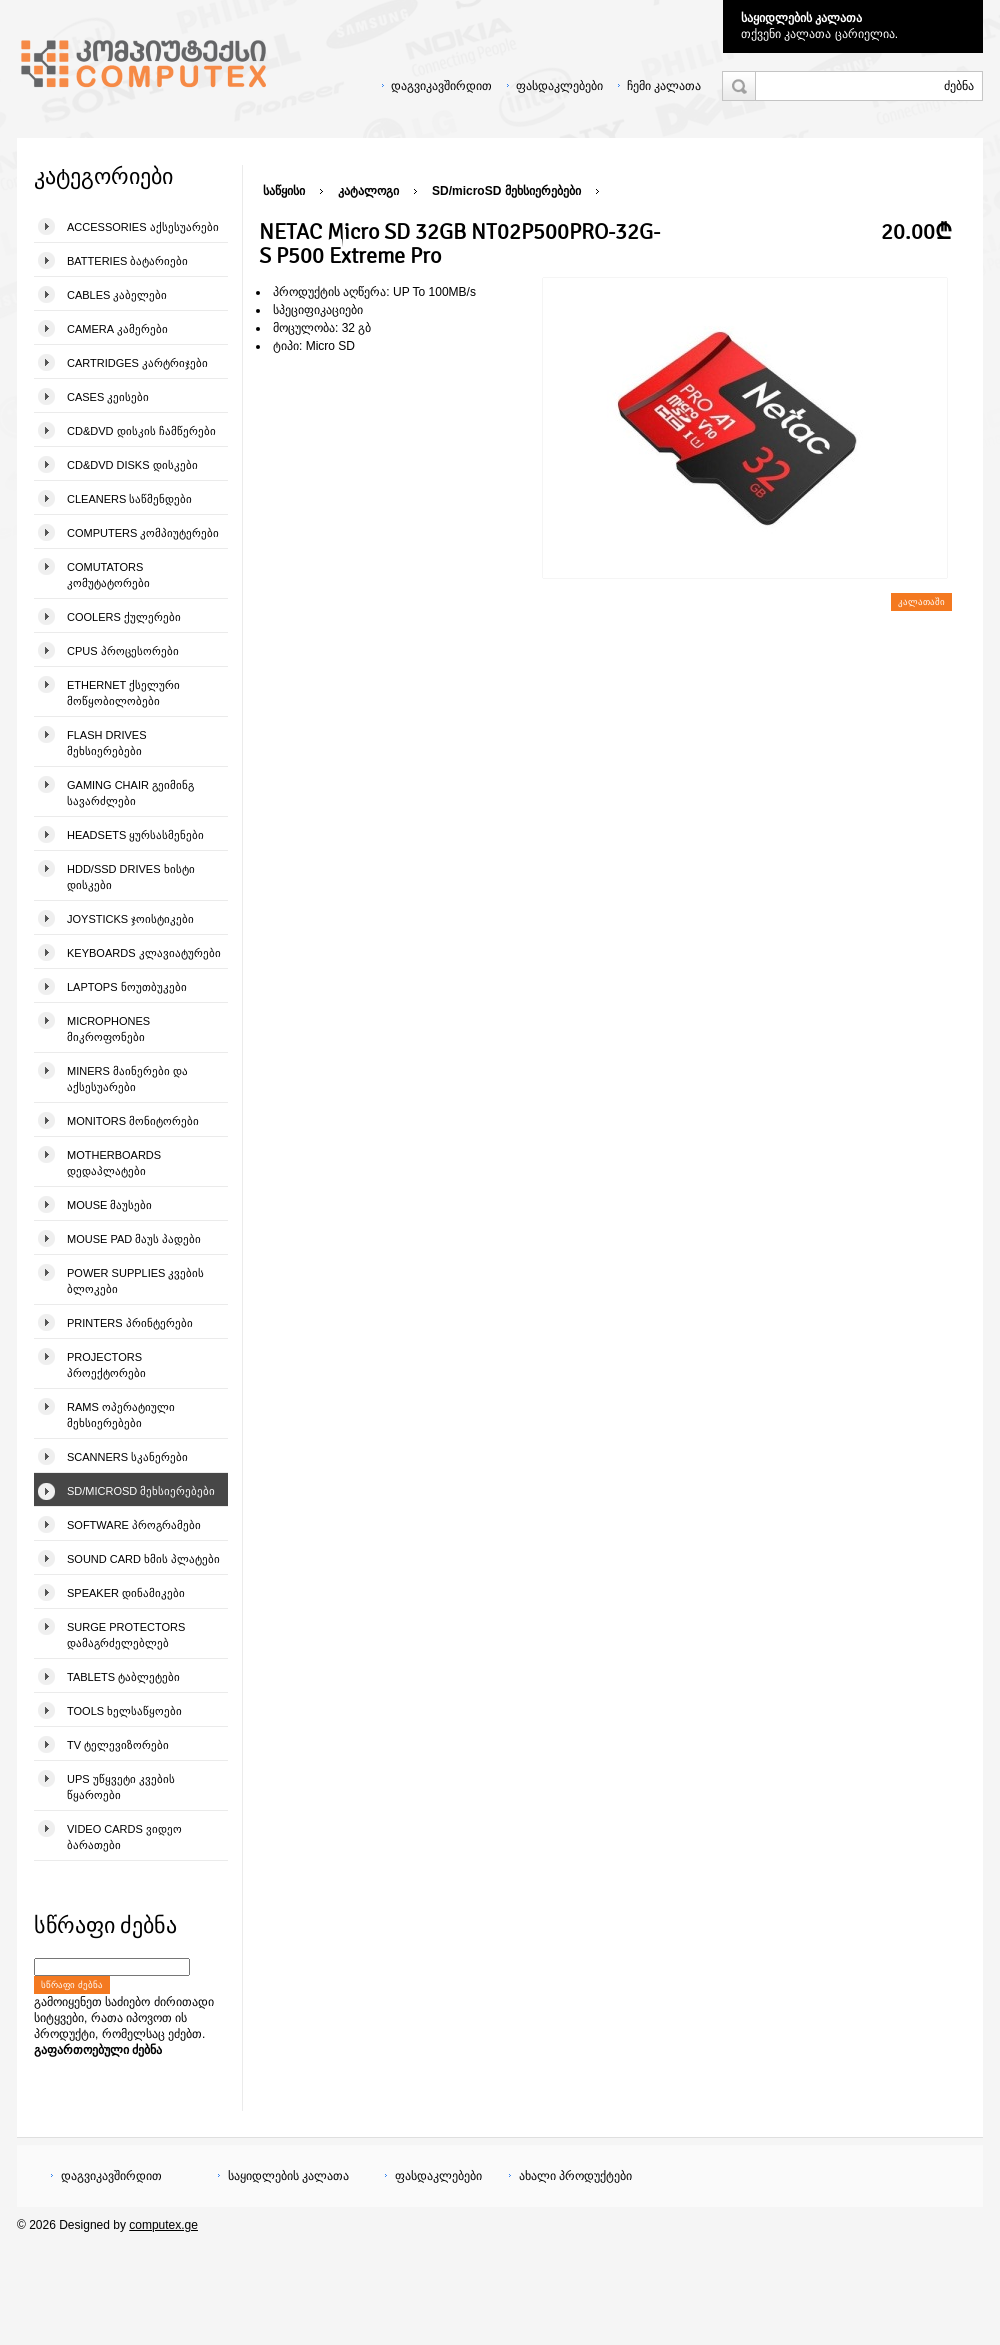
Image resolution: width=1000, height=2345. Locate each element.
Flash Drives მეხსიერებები (106, 743)
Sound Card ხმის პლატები (143, 1559)
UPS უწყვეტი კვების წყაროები (121, 1787)
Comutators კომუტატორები (108, 575)
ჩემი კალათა (664, 86)
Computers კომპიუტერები (143, 533)
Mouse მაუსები (109, 1205)
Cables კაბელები (117, 295)
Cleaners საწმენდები (129, 499)
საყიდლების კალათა (801, 18)
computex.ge (163, 2225)
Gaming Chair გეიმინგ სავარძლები (130, 793)
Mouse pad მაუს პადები (134, 1239)
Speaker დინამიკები (126, 1593)
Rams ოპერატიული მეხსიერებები (121, 1415)
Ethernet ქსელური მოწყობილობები (123, 693)
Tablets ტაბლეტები (123, 1677)
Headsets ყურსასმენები (135, 835)
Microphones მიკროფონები (108, 1029)
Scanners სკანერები (127, 1457)
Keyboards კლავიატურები (144, 953)
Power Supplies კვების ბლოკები (135, 1281)
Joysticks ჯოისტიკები (130, 919)
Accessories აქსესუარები (143, 227)
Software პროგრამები (134, 1525)
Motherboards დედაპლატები (114, 1163)
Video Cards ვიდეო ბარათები (124, 1837)
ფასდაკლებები (559, 86)
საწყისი (284, 191)
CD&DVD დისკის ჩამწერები (141, 431)
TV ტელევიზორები (118, 1745)
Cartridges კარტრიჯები (137, 363)
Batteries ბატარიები (127, 261)
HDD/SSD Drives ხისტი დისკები (131, 877)
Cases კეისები (108, 397)
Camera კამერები (117, 329)
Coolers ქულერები (124, 617)
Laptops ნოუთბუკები (127, 987)
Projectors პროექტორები (106, 1365)
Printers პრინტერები (130, 1323)
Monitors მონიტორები (133, 1121)
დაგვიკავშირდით (441, 86)
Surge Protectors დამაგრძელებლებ (126, 1635)
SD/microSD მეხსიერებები (141, 1491)
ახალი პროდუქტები (575, 2176)
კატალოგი (368, 191)
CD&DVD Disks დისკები (132, 465)
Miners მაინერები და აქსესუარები (127, 1079)
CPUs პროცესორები (123, 651)
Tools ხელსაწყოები (124, 1711)
